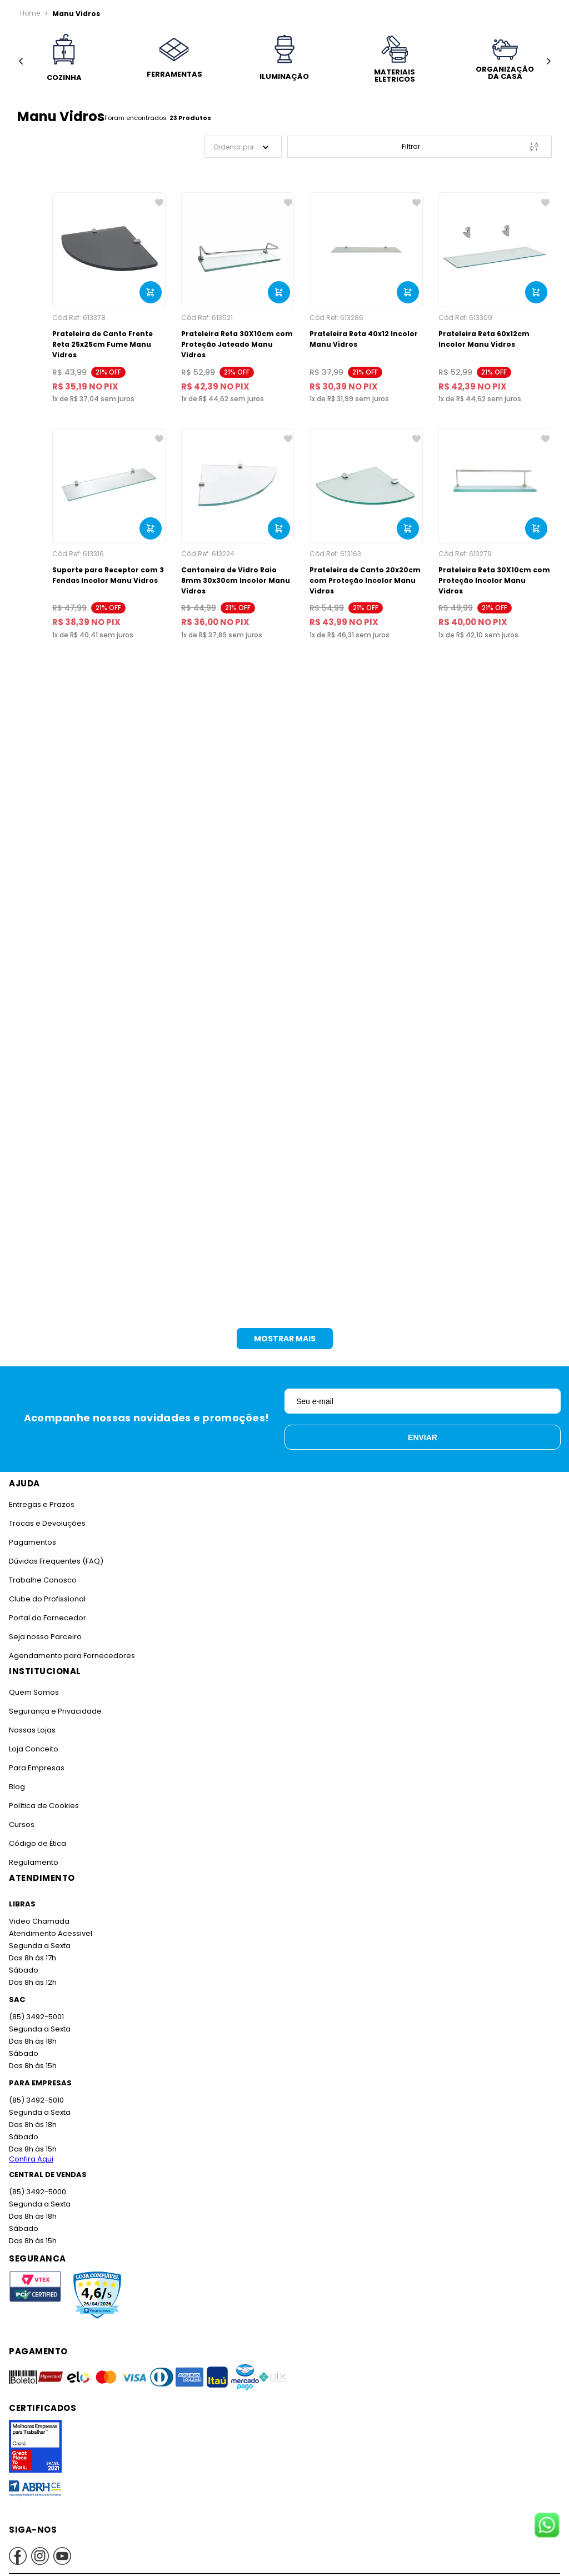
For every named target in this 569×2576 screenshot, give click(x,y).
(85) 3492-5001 (36, 2016)
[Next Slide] (548, 61)
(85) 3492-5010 (36, 2100)
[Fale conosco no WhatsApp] (547, 2526)
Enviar (422, 1437)
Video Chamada (39, 1921)
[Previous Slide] (21, 61)
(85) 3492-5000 (37, 2191)
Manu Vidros (76, 13)
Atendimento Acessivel (50, 1933)
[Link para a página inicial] (30, 13)
